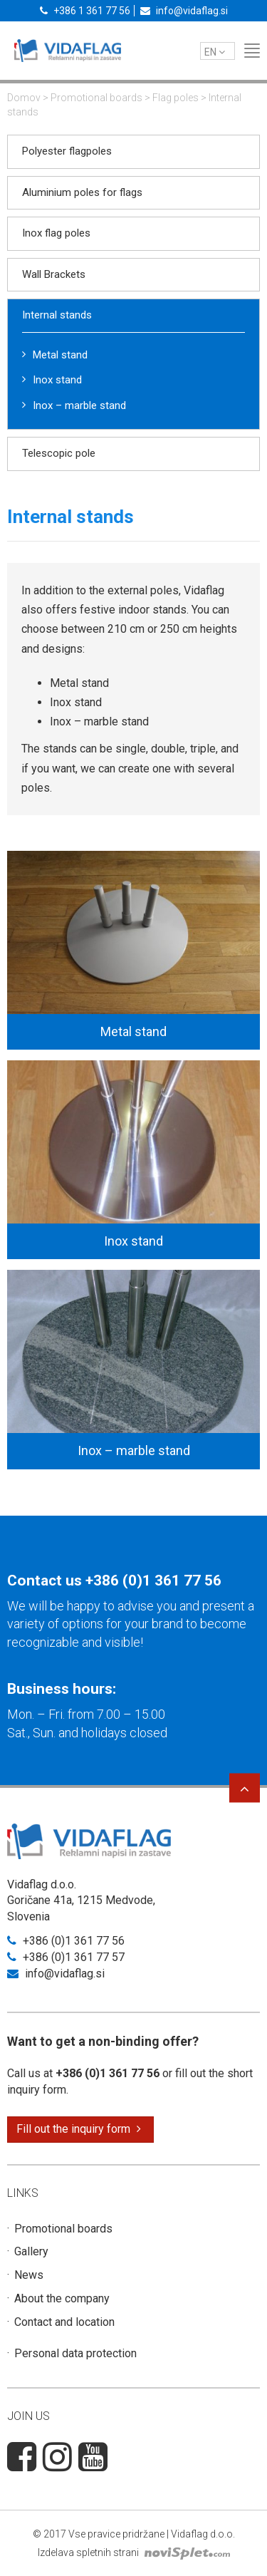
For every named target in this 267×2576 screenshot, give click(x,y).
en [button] (214, 52)
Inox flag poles (56, 233)
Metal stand (60, 354)
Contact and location (64, 2322)
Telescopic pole (58, 453)
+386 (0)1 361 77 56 (153, 1580)
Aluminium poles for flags (82, 192)
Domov (24, 97)
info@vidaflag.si (184, 10)
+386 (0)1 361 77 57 (66, 1957)
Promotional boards (96, 97)
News (28, 2275)
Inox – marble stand (79, 405)
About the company (62, 2298)
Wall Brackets (53, 274)
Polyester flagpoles (67, 151)
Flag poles (175, 97)
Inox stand (57, 379)
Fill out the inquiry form (78, 2129)
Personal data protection (75, 2353)
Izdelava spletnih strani (134, 2552)
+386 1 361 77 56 (85, 10)
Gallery (31, 2251)
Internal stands (57, 315)
